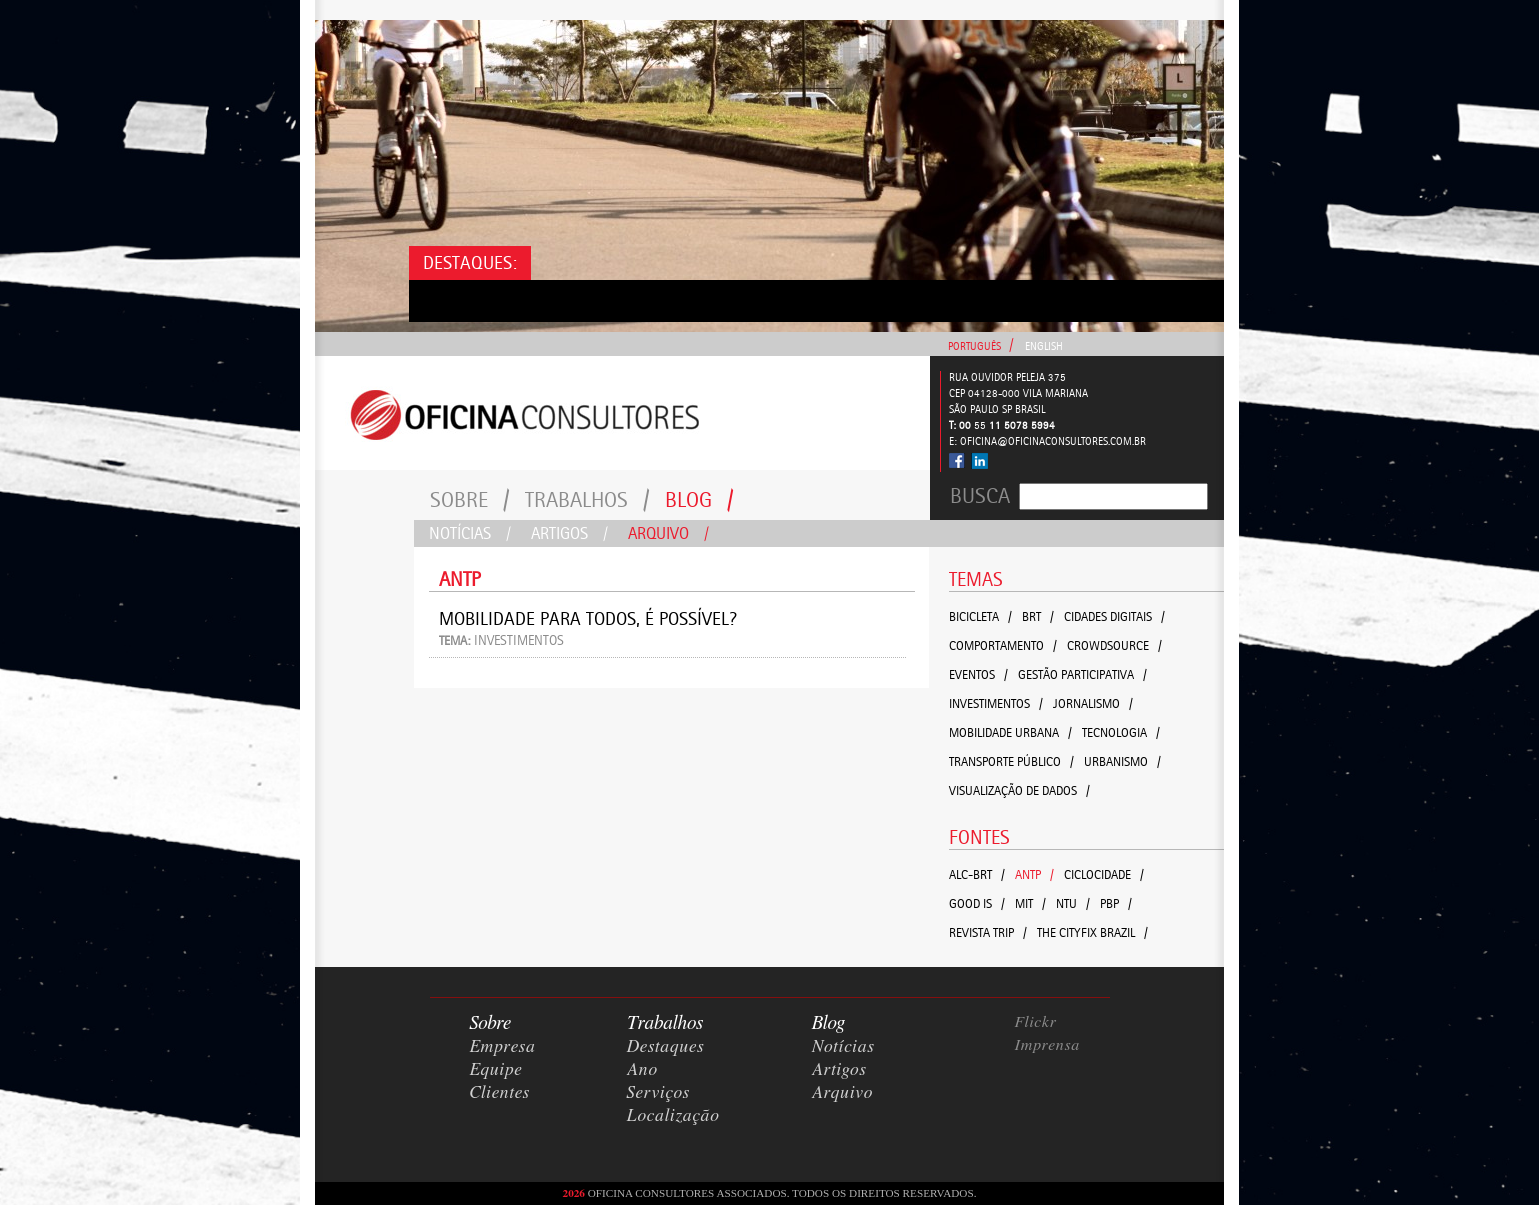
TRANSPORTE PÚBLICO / (1011, 761)
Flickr (1036, 1022)
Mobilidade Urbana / (1010, 732)
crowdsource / (1114, 645)
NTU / (1073, 903)
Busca (980, 496)
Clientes (500, 1093)
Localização (673, 1116)
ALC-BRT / (977, 874)
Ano (642, 1070)
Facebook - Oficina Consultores (957, 460)
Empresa (503, 1047)
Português (974, 346)
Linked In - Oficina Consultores (979, 461)
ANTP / (1034, 874)
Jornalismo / (1093, 703)
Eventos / (978, 674)
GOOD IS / (977, 903)
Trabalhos (587, 499)
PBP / (1116, 903)
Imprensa (1048, 1045)
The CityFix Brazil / (1092, 932)
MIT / (1030, 903)
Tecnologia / (1121, 732)
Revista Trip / (988, 932)
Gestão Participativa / (1082, 674)
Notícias (470, 533)
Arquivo (668, 533)
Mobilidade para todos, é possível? (588, 618)
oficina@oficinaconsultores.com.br (1053, 441)
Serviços (658, 1093)
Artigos (569, 533)
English (1044, 346)
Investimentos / (996, 703)
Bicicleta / (980, 616)
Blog (699, 499)
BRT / (1038, 616)
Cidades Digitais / (1114, 616)
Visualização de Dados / (1019, 790)
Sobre (470, 499)
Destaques (666, 1047)
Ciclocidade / (1104, 874)
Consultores (622, 413)
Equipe (496, 1070)
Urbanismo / (1122, 761)
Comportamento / (1003, 645)
